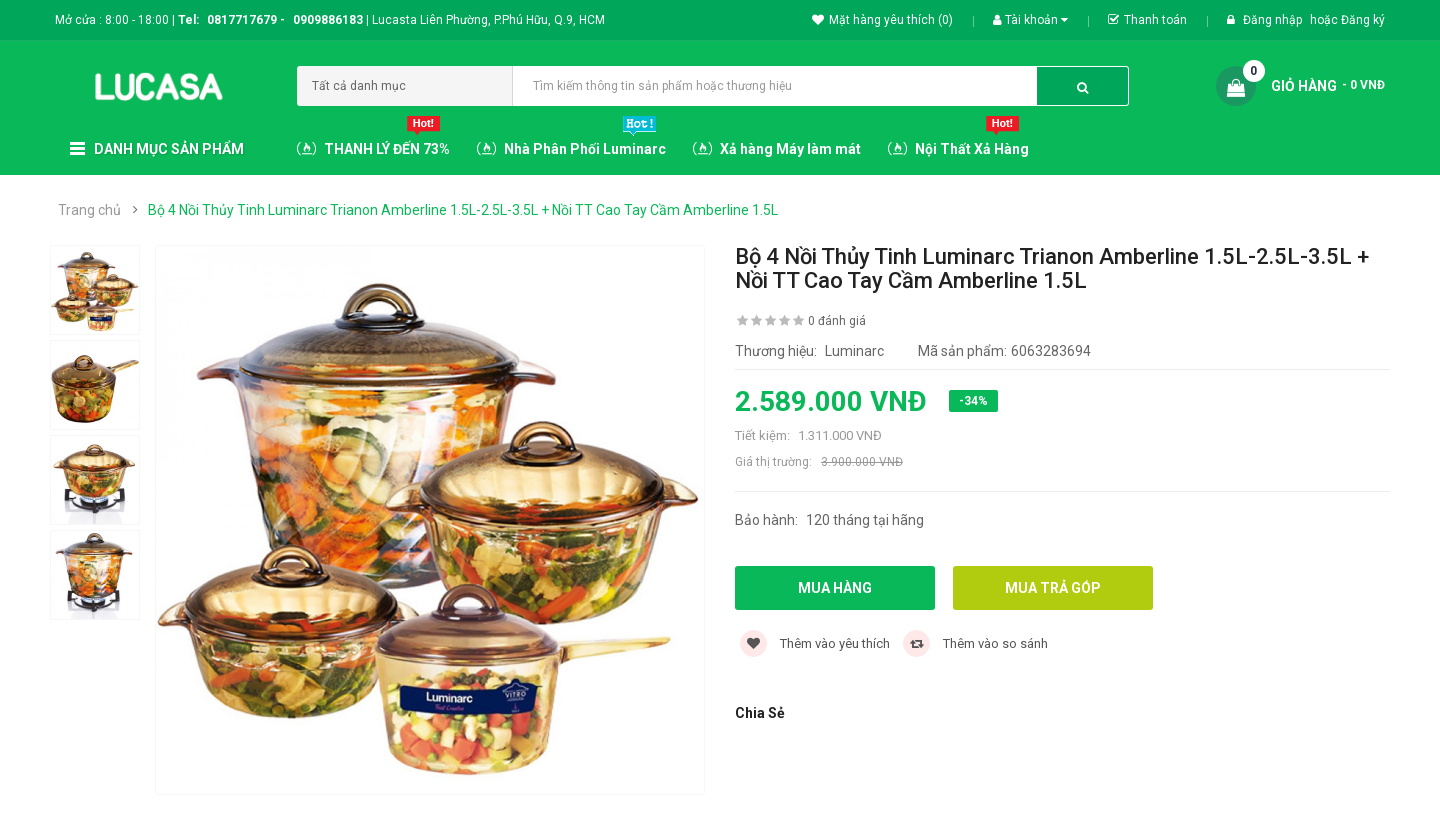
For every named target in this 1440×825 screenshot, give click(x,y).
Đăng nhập (1274, 20)
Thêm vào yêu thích (815, 643)
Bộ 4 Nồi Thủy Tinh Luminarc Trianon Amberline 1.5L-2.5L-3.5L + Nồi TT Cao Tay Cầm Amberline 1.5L (463, 210)
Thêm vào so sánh (975, 643)
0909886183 (331, 20)
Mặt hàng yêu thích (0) (882, 20)
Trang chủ (89, 210)
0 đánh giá (837, 321)
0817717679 (242, 20)
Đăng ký (1363, 20)
